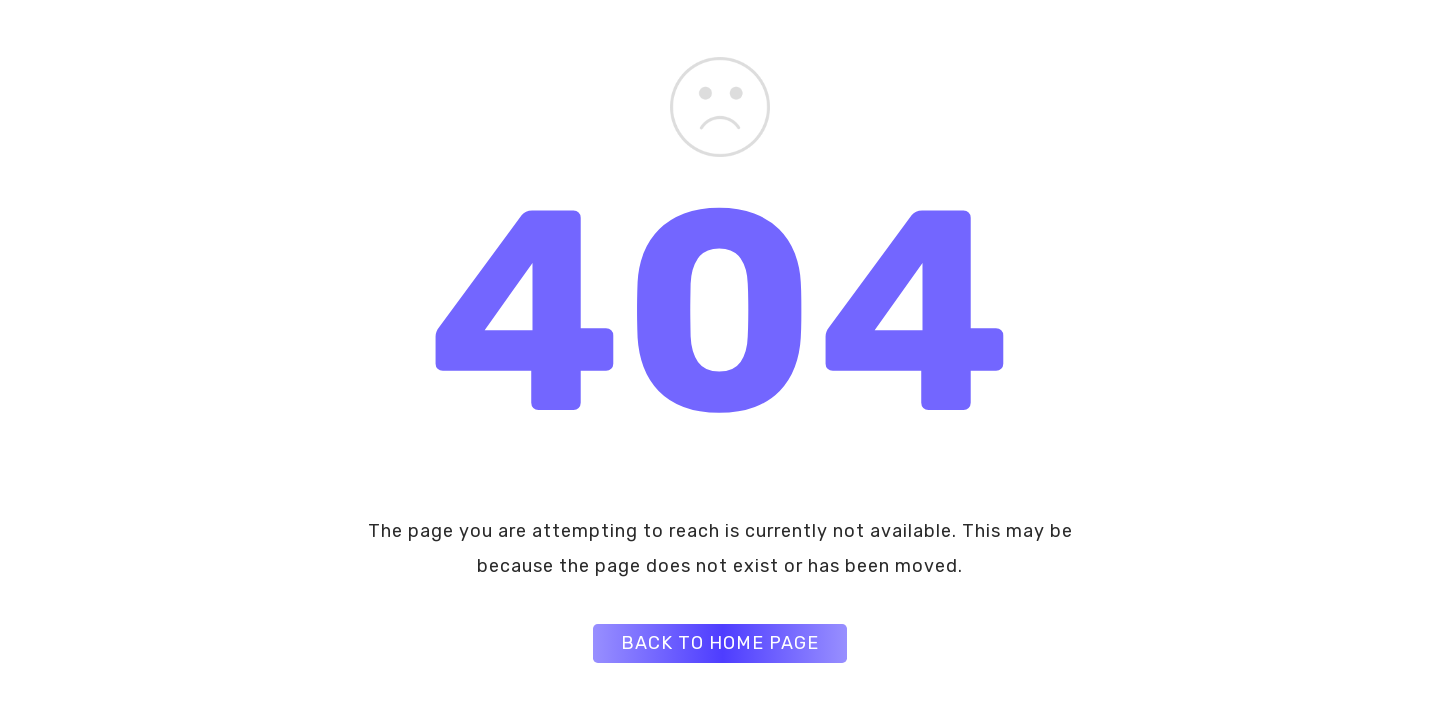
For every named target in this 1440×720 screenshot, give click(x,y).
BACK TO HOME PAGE (720, 643)
